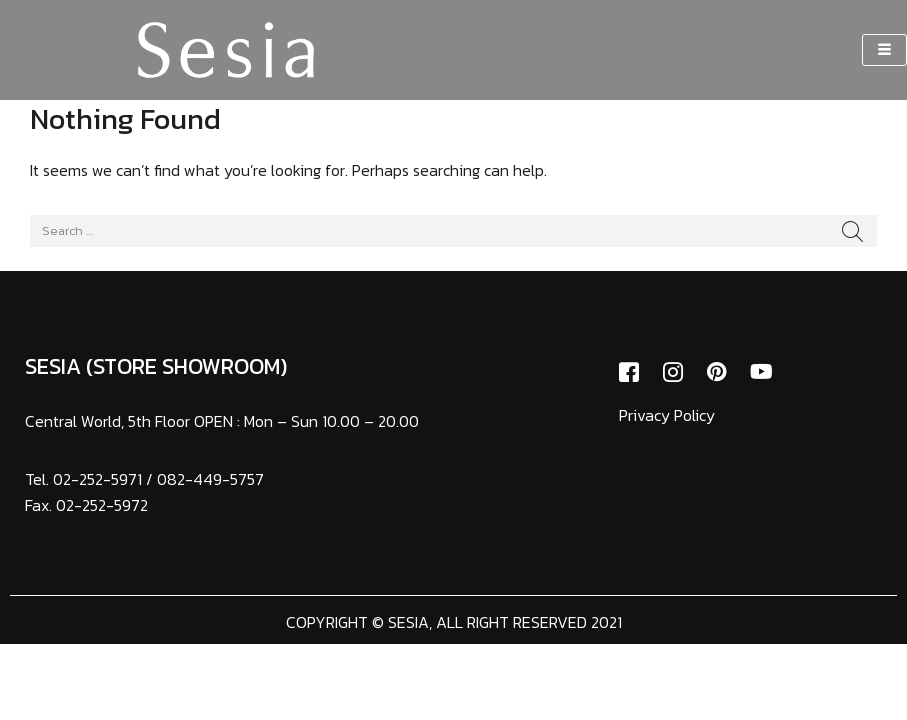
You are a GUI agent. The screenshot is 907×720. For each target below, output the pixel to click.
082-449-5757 (210, 479)
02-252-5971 (97, 479)
